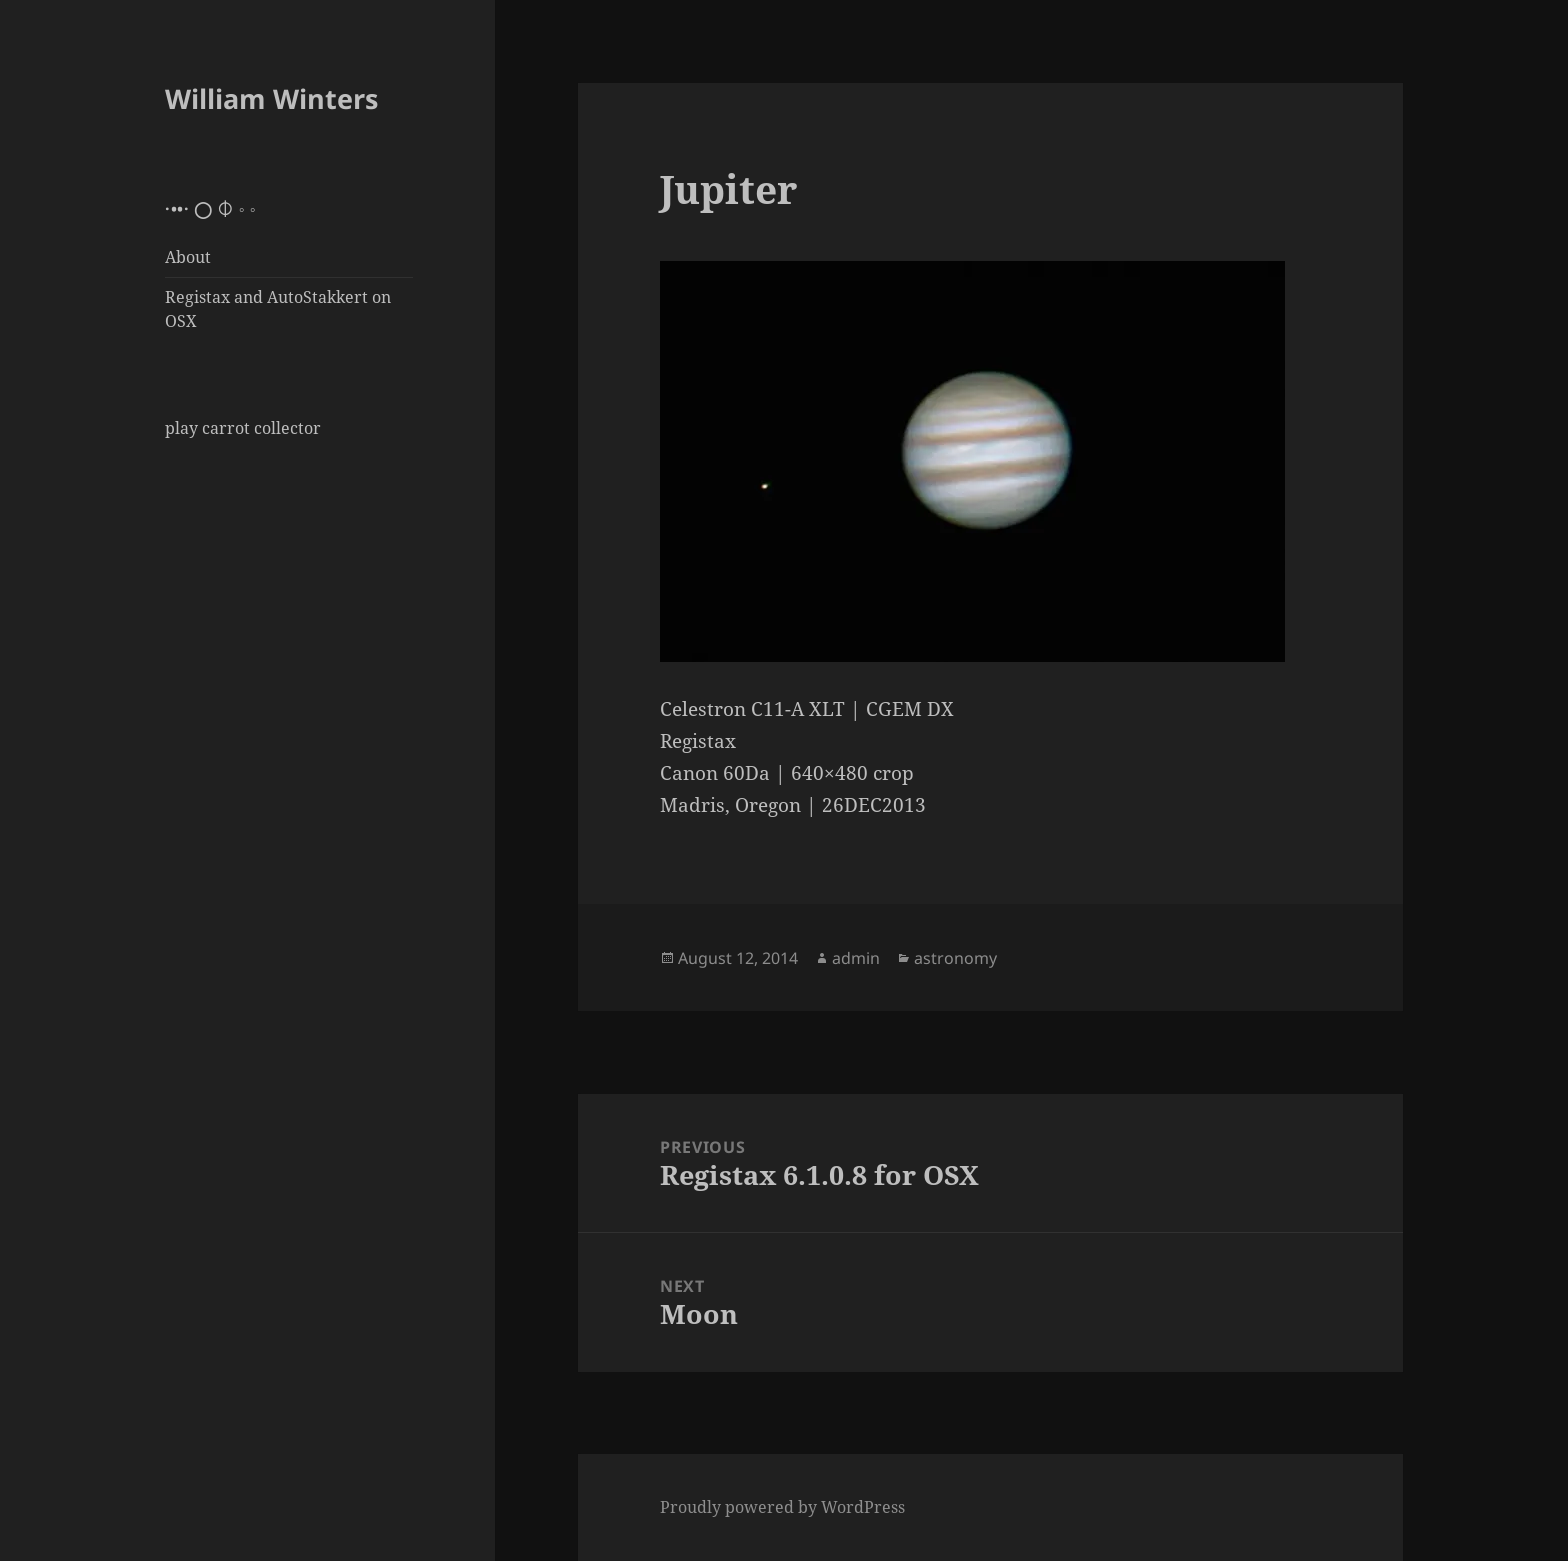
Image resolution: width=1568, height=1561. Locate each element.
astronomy (955, 958)
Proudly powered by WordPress (782, 1507)
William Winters (271, 98)
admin (856, 958)
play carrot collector (243, 428)
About (188, 257)
